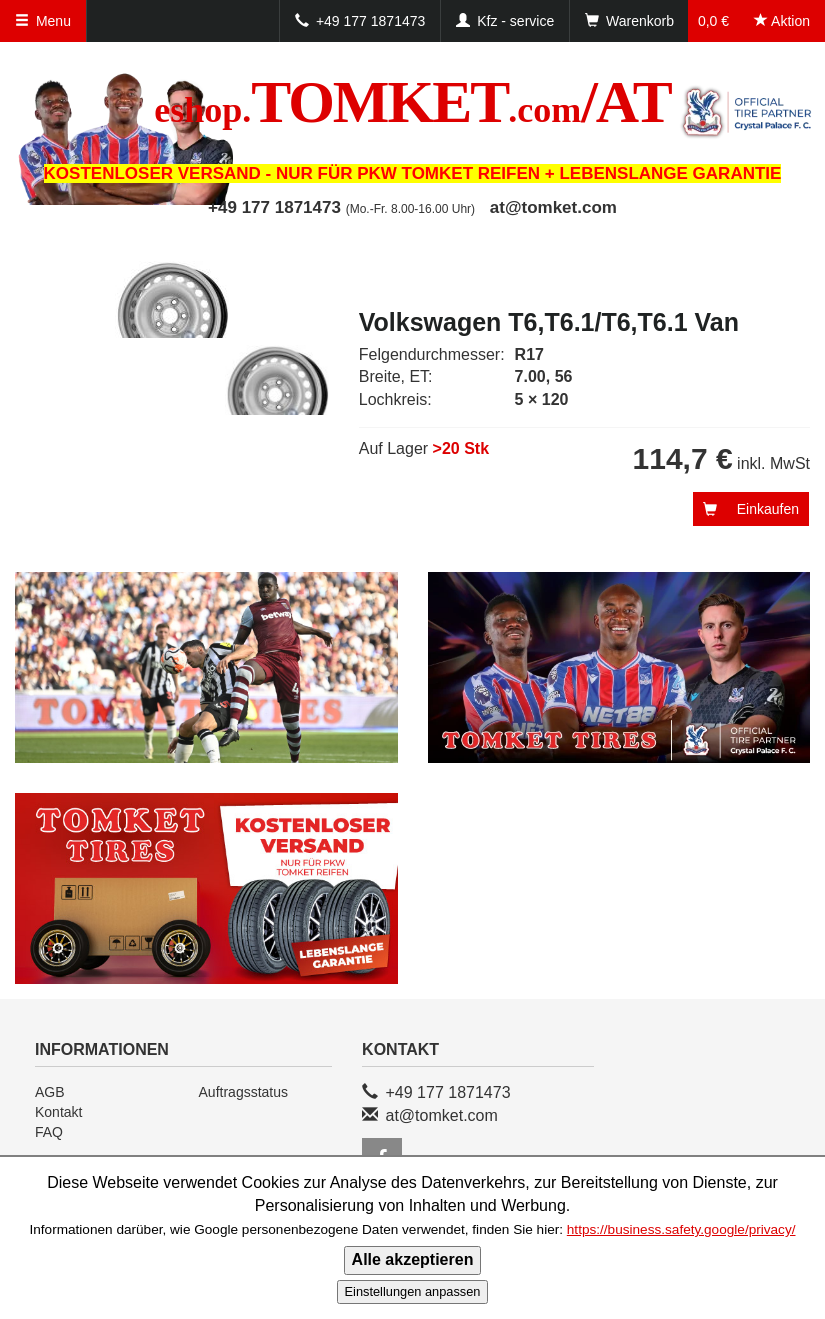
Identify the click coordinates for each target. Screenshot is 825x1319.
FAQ (49, 1132)
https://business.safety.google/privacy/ (681, 1229)
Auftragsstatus (244, 1092)
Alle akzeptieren (413, 1259)
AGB (50, 1092)
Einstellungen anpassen (413, 1291)
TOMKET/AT (412, 102)
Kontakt (58, 1112)
